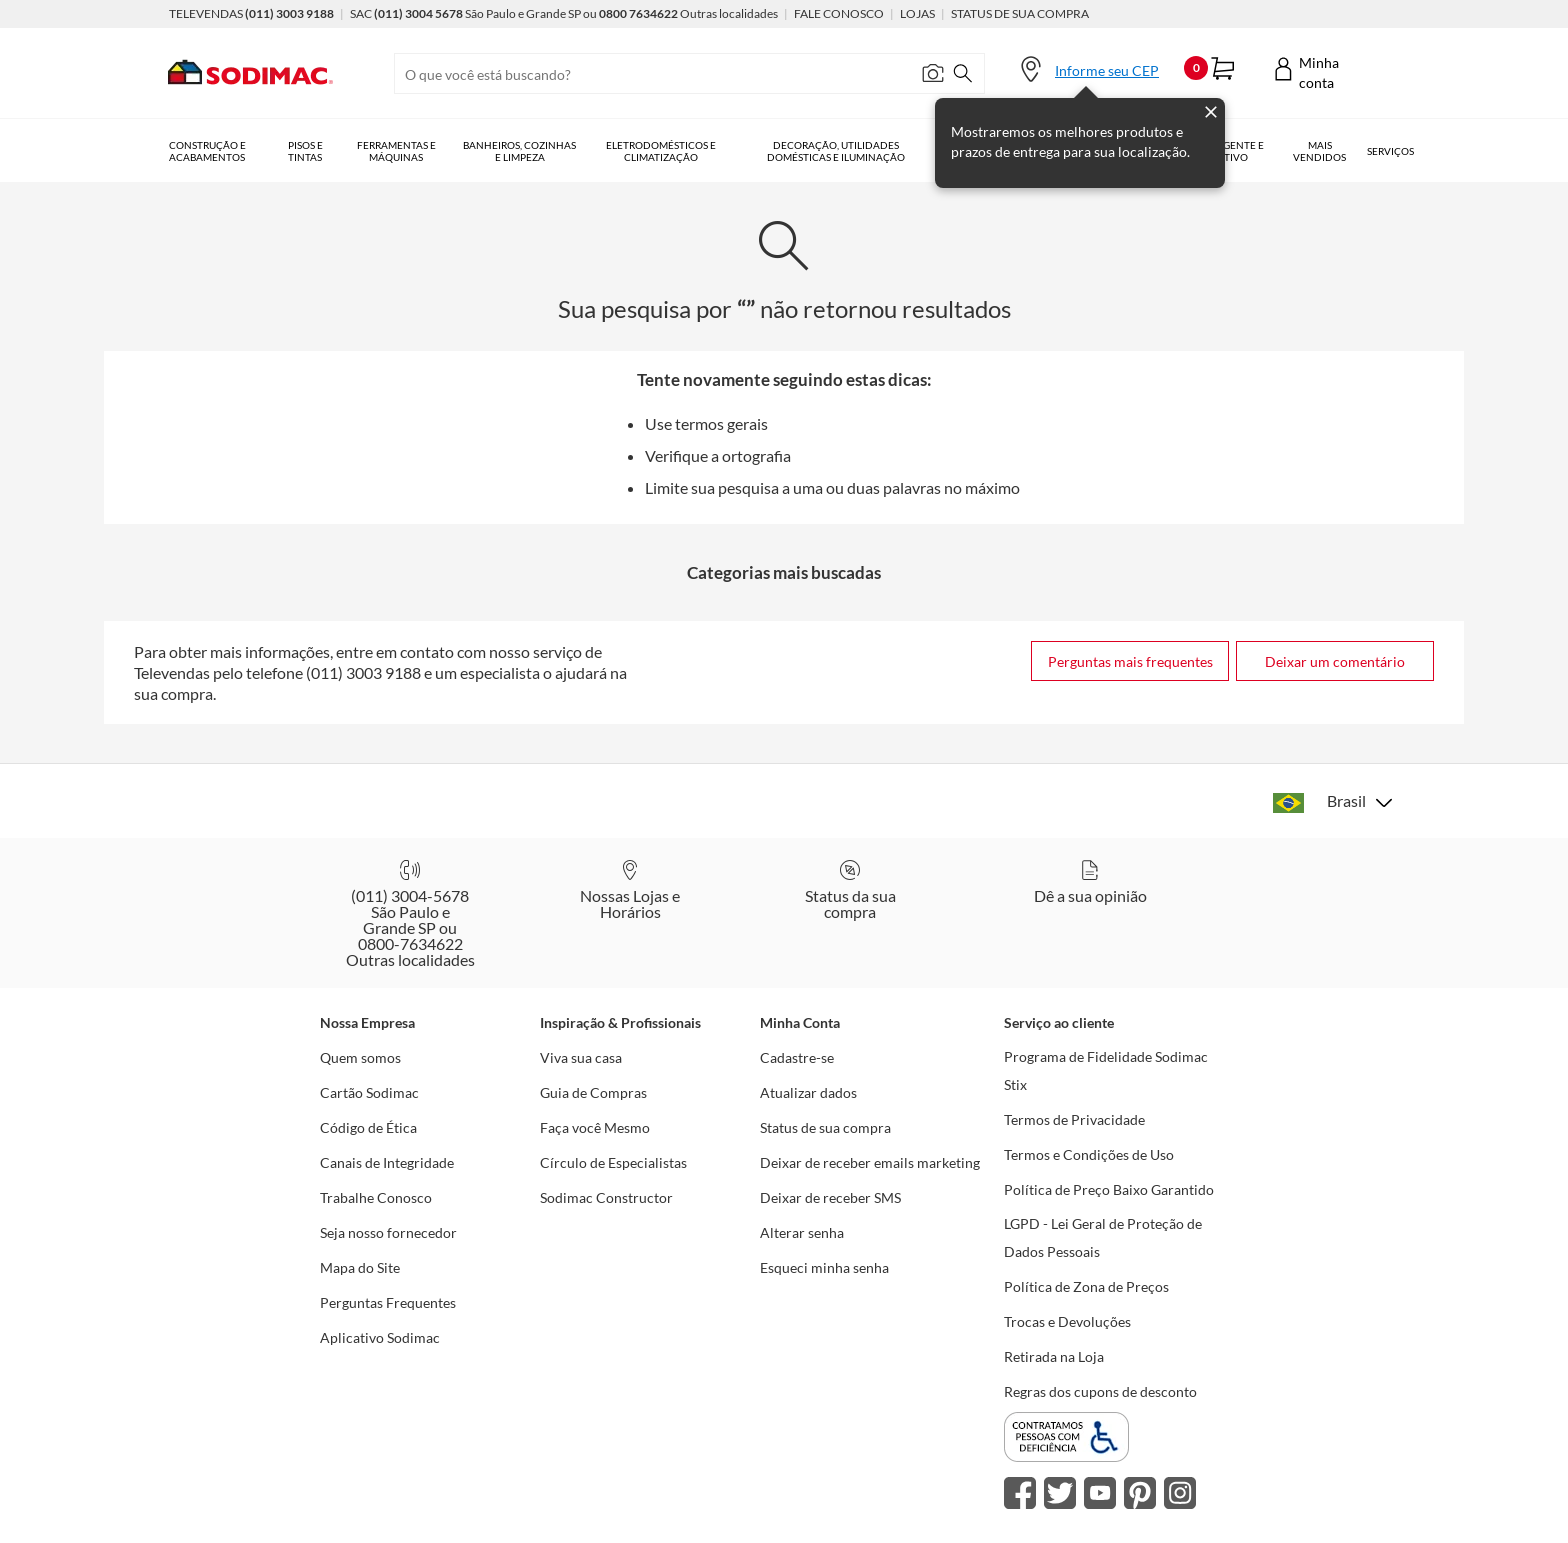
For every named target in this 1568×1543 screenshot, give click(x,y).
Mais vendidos (1319, 151)
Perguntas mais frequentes (1130, 661)
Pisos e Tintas (305, 151)
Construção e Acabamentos (207, 151)
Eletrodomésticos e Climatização (661, 151)
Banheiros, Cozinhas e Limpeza (519, 151)
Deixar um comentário (1335, 661)
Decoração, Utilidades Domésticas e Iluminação (836, 151)
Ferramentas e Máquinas (396, 151)
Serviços (1390, 151)
